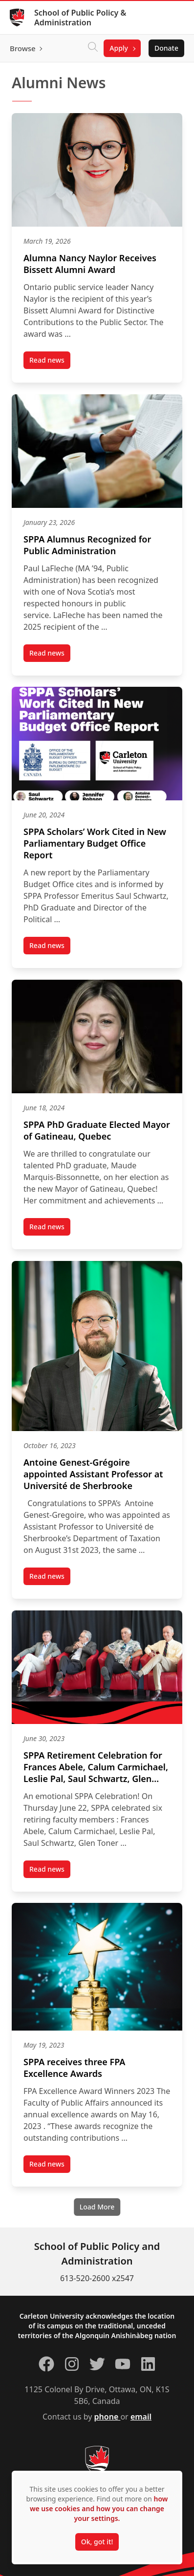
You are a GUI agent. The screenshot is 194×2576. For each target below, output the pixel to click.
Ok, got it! (97, 2541)
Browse (23, 48)
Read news (49, 362)
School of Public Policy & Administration (80, 17)
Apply (118, 48)
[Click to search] (93, 48)
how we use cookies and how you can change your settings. (99, 2508)
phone (107, 2416)
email (140, 2416)
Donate (166, 48)
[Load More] (97, 2207)
